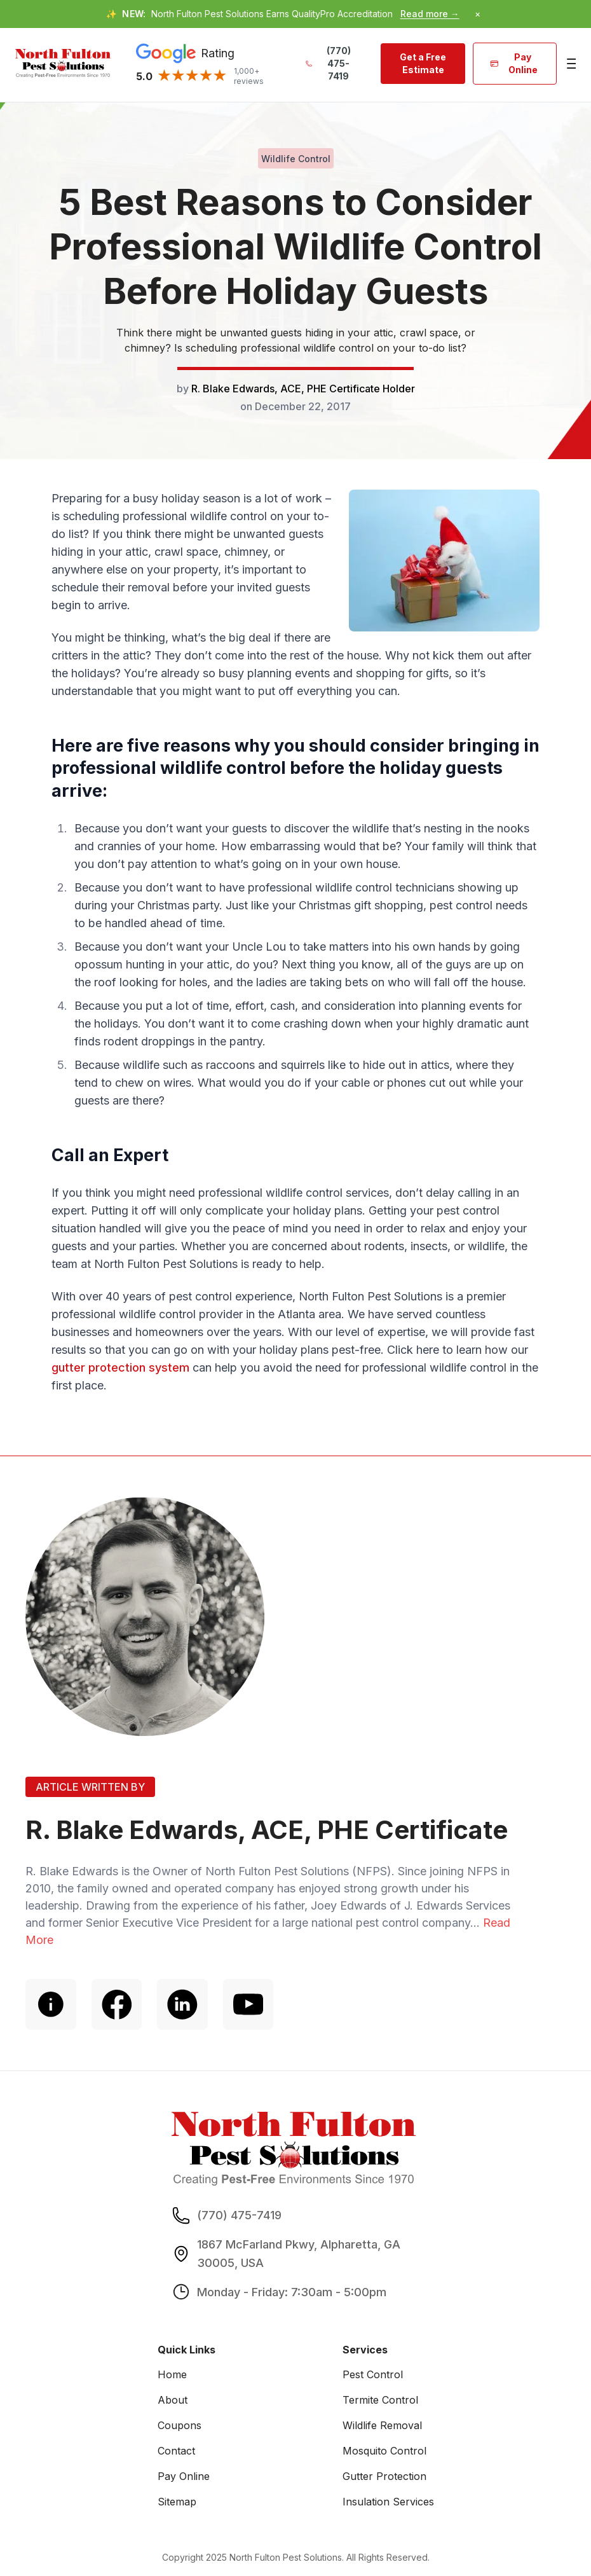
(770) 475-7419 (328, 63)
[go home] (63, 63)
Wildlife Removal (382, 2426)
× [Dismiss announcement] (477, 13)
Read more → (429, 13)
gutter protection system (120, 1367)
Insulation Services (388, 2502)
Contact (176, 2451)
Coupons (179, 2426)
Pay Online (514, 63)
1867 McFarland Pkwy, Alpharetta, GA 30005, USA (298, 2253)
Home (172, 2375)
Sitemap (177, 2502)
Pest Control (373, 2375)
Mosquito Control (384, 2451)
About (172, 2400)
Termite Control (380, 2400)
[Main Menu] (570, 63)
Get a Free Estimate (423, 63)
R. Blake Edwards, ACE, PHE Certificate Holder (303, 388)
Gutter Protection (384, 2476)
